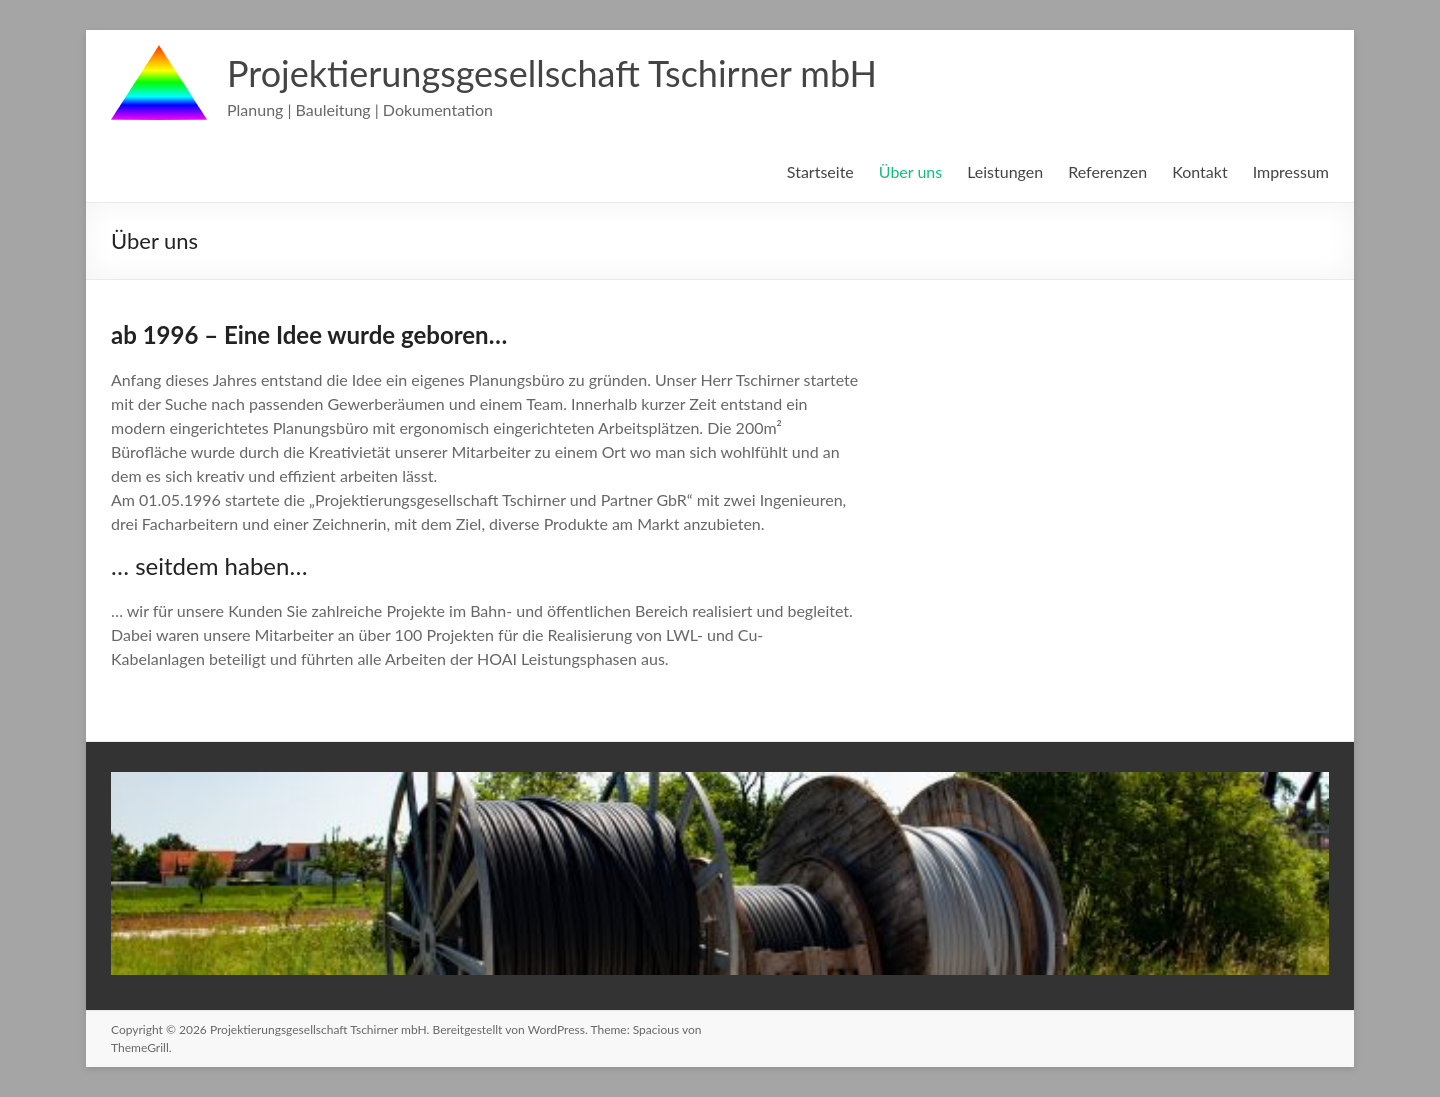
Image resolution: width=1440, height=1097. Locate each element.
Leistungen (1005, 171)
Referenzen (1107, 171)
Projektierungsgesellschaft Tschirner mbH (552, 73)
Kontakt (1199, 171)
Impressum (1291, 171)
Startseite (820, 171)
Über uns (910, 171)
